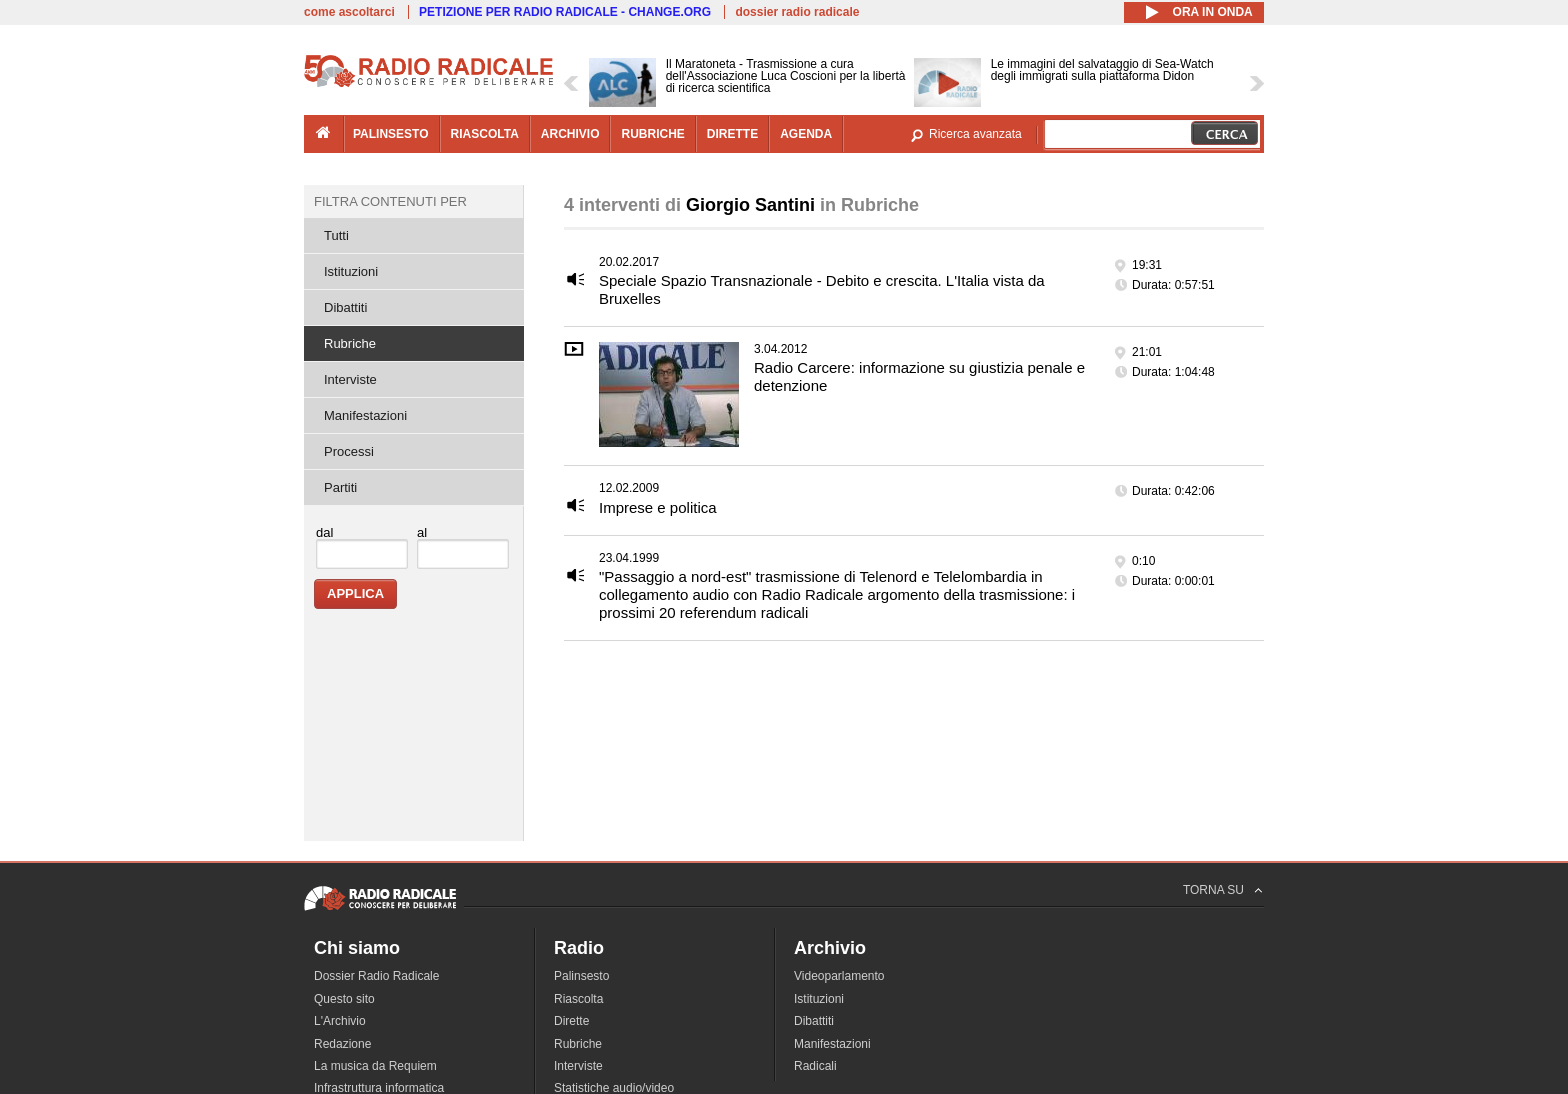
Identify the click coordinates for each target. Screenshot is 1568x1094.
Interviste (350, 379)
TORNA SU (1213, 890)
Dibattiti (345, 307)
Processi (349, 451)
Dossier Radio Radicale (376, 976)
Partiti (340, 487)
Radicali (815, 1066)
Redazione (342, 1044)
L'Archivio (340, 1021)
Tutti (336, 235)
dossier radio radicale (797, 12)
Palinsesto (581, 976)
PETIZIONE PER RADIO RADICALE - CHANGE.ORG (565, 12)
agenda (806, 134)
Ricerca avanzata (975, 134)
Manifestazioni (365, 415)
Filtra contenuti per (390, 201)
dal (324, 532)
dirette (732, 134)
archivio (570, 134)
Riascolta (578, 999)
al (422, 532)
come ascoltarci (349, 12)
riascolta (485, 134)
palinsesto (391, 134)
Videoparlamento (839, 976)
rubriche (652, 134)
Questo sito (344, 999)
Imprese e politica (658, 507)
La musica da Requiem (375, 1066)
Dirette (571, 1021)
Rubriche (350, 343)
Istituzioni (351, 271)
